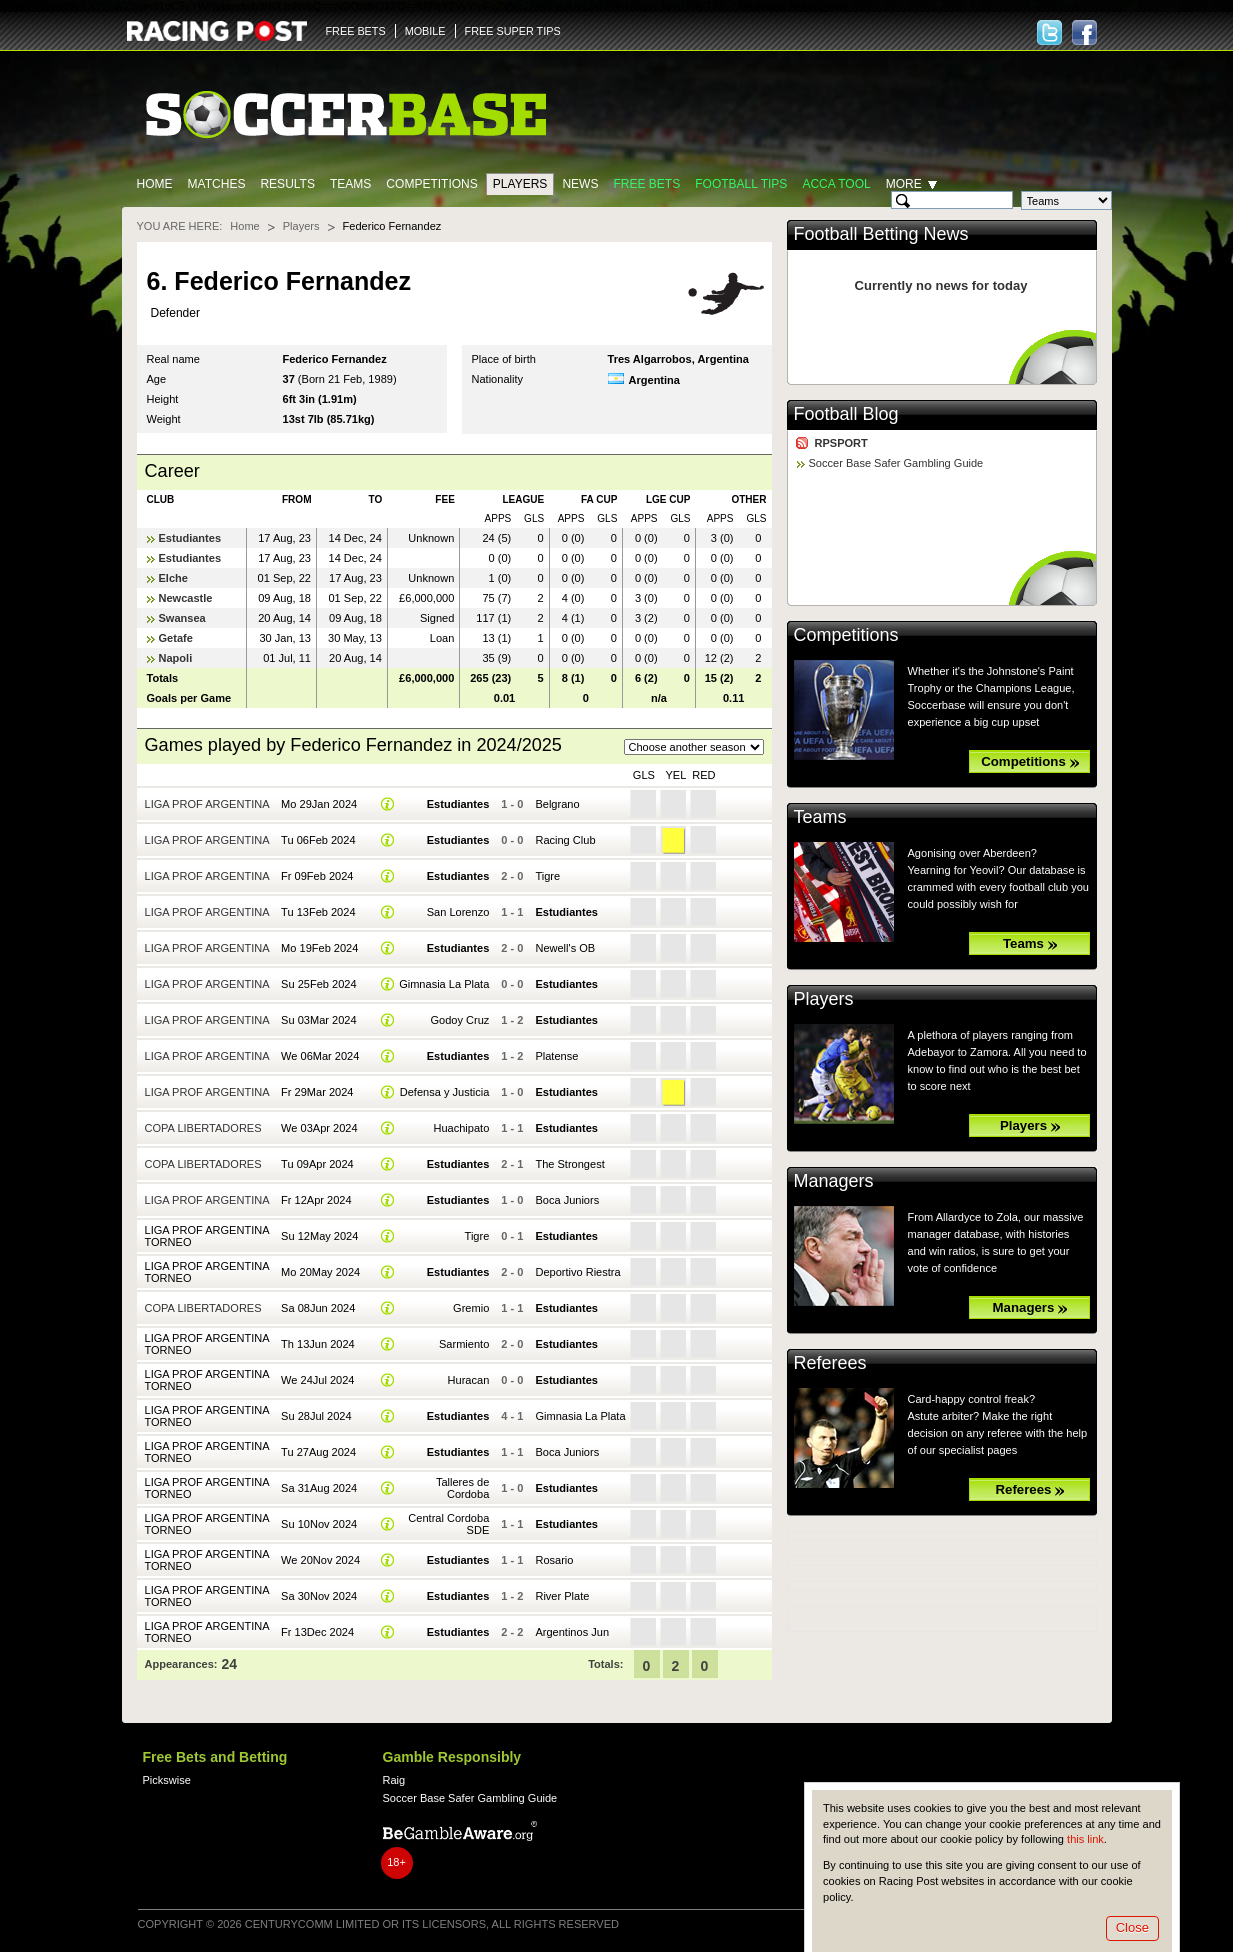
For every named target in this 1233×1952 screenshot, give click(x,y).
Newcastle (186, 598)
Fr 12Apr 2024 (316, 1200)
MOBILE (425, 31)
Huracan (469, 1380)
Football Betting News (881, 234)
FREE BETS (356, 31)
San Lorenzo (458, 912)
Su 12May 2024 (319, 1236)
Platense (556, 1056)
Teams (350, 184)
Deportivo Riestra (577, 1272)
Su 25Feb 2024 (318, 984)
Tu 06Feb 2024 (318, 840)
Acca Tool (836, 184)
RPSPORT (841, 443)
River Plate (562, 1596)
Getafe (176, 638)
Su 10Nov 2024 (319, 1524)
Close (1132, 1927)
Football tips (741, 184)
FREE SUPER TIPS (513, 31)
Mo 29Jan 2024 (319, 804)
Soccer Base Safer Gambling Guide (896, 463)
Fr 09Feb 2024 (317, 876)
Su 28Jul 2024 (316, 1416)
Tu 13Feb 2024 (318, 912)
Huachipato (461, 1128)
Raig (394, 1780)
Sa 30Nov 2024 (319, 1596)
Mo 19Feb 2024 (319, 948)
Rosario (554, 1560)
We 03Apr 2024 (319, 1128)
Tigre (547, 876)
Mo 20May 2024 (320, 1272)
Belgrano (557, 804)
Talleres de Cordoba (462, 1488)
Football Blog (846, 414)
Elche (173, 578)
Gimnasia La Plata (444, 984)
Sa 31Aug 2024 (319, 1488)
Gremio (471, 1308)
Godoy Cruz (459, 1020)
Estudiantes (190, 538)
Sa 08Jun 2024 (318, 1308)
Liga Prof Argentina (207, 804)
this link (1085, 1839)
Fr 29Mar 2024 (317, 1092)
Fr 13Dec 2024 (317, 1632)
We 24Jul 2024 (317, 1380)
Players (520, 184)
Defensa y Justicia (445, 1092)
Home (155, 184)
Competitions (431, 184)
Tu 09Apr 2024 (317, 1164)
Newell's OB (565, 948)
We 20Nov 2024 (320, 1560)
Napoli (176, 658)
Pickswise (167, 1780)
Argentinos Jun (572, 1632)
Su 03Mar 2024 (318, 1020)
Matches (217, 184)
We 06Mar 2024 (320, 1056)
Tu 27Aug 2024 (318, 1452)
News (580, 184)
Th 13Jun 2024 (318, 1344)
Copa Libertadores (203, 1128)
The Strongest (569, 1164)
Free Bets (646, 184)
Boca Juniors (567, 1200)
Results (287, 184)
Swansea (182, 618)
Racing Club (565, 840)
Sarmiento (464, 1344)
